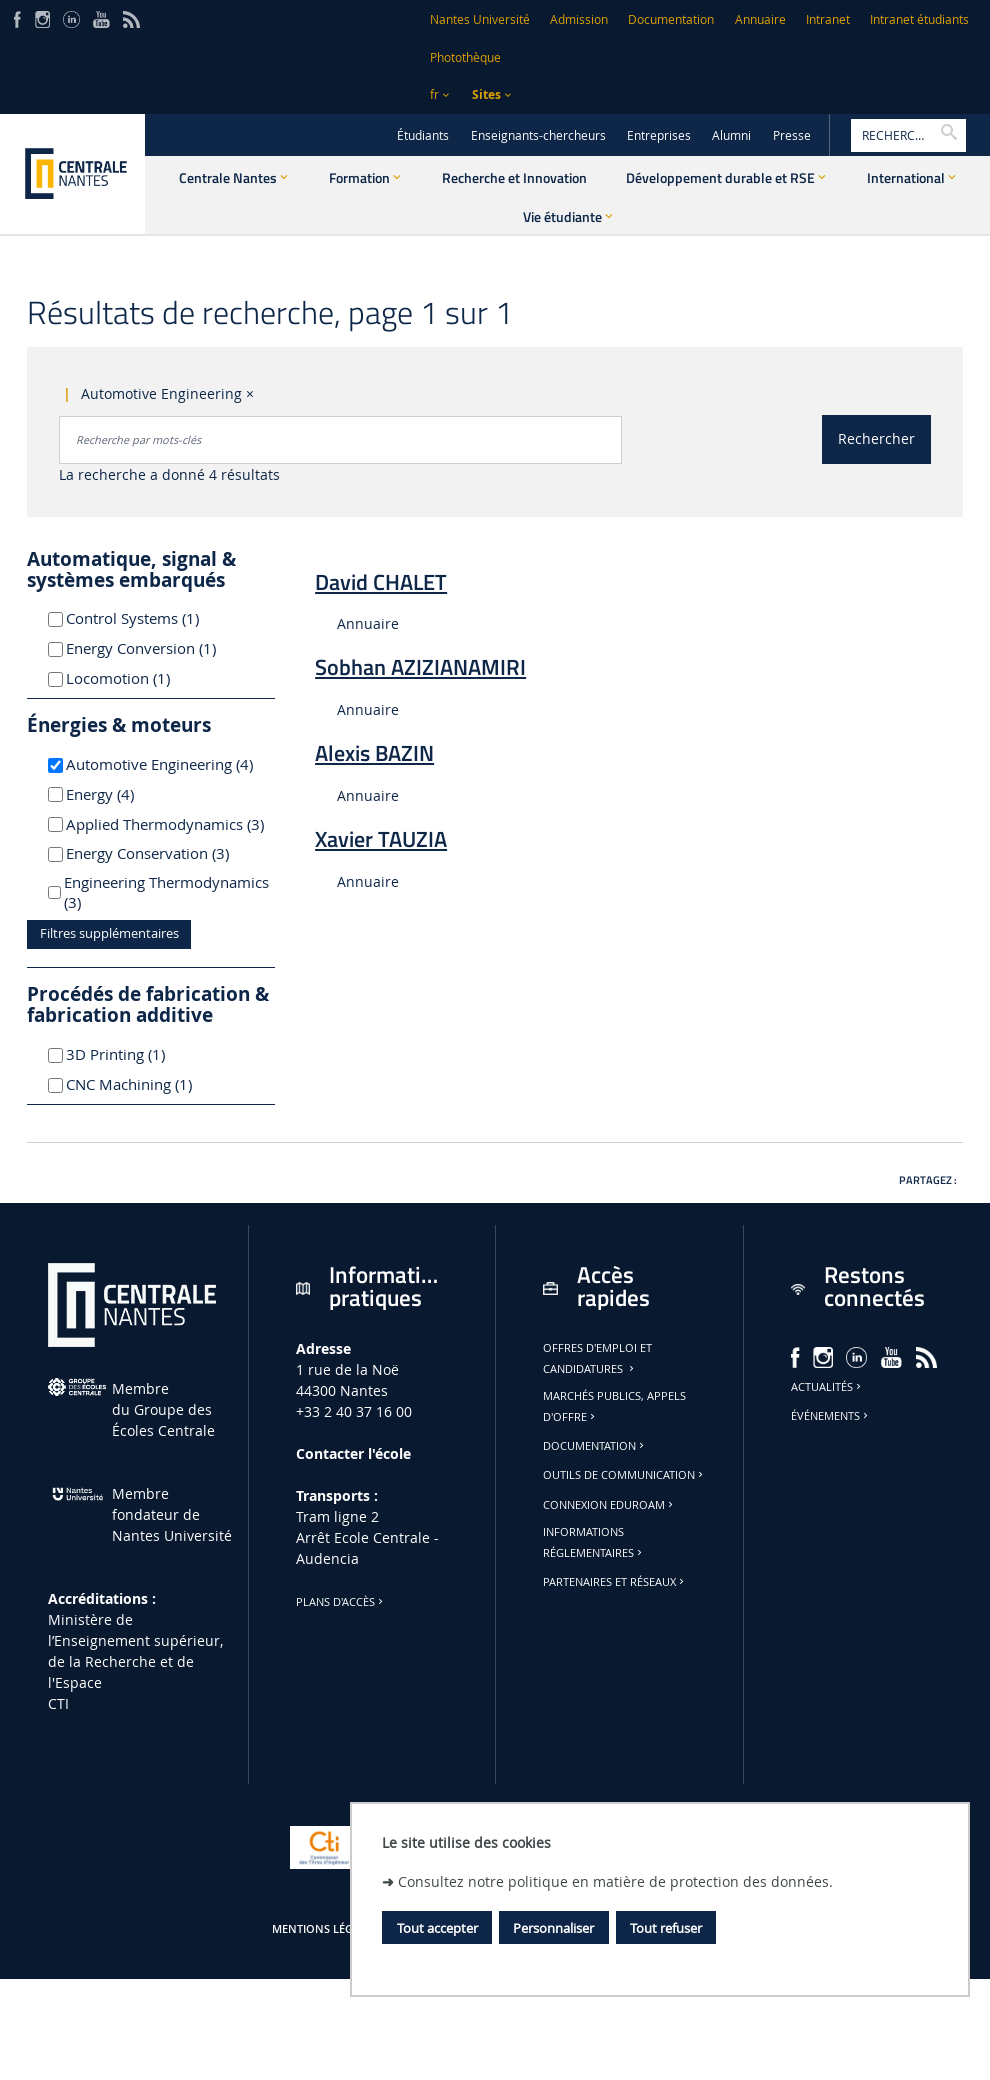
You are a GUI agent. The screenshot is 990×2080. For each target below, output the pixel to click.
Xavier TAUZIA (381, 839)
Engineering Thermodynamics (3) (166, 892)
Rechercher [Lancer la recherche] (876, 438)
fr (434, 94)
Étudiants (423, 135)
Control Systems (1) (156, 618)
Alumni (731, 135)
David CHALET (381, 582)
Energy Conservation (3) (166, 853)
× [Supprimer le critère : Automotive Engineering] (250, 393)
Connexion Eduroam (609, 1505)
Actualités (827, 1387)
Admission (579, 19)
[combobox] (340, 440)
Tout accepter (437, 1928)
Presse (792, 135)
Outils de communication (624, 1475)
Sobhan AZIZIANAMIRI (420, 667)
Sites (486, 94)
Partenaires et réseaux (615, 1582)
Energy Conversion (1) (164, 648)
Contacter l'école (353, 1453)
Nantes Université (480, 19)
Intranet (828, 19)
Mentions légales (325, 1929)
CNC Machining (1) (152, 1084)
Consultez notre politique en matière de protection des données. (615, 1881)
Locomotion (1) (141, 678)
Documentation (671, 19)
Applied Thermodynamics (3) (166, 824)
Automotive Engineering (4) (166, 764)
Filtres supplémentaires (109, 933)
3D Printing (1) (139, 1054)
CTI (58, 1703)
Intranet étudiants (919, 19)
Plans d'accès (341, 1602)
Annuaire (760, 19)
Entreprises (659, 135)
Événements (831, 1416)
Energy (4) (127, 794)
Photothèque (465, 57)
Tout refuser (666, 1928)
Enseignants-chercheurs (538, 135)
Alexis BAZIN (374, 753)
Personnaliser (553, 1928)
